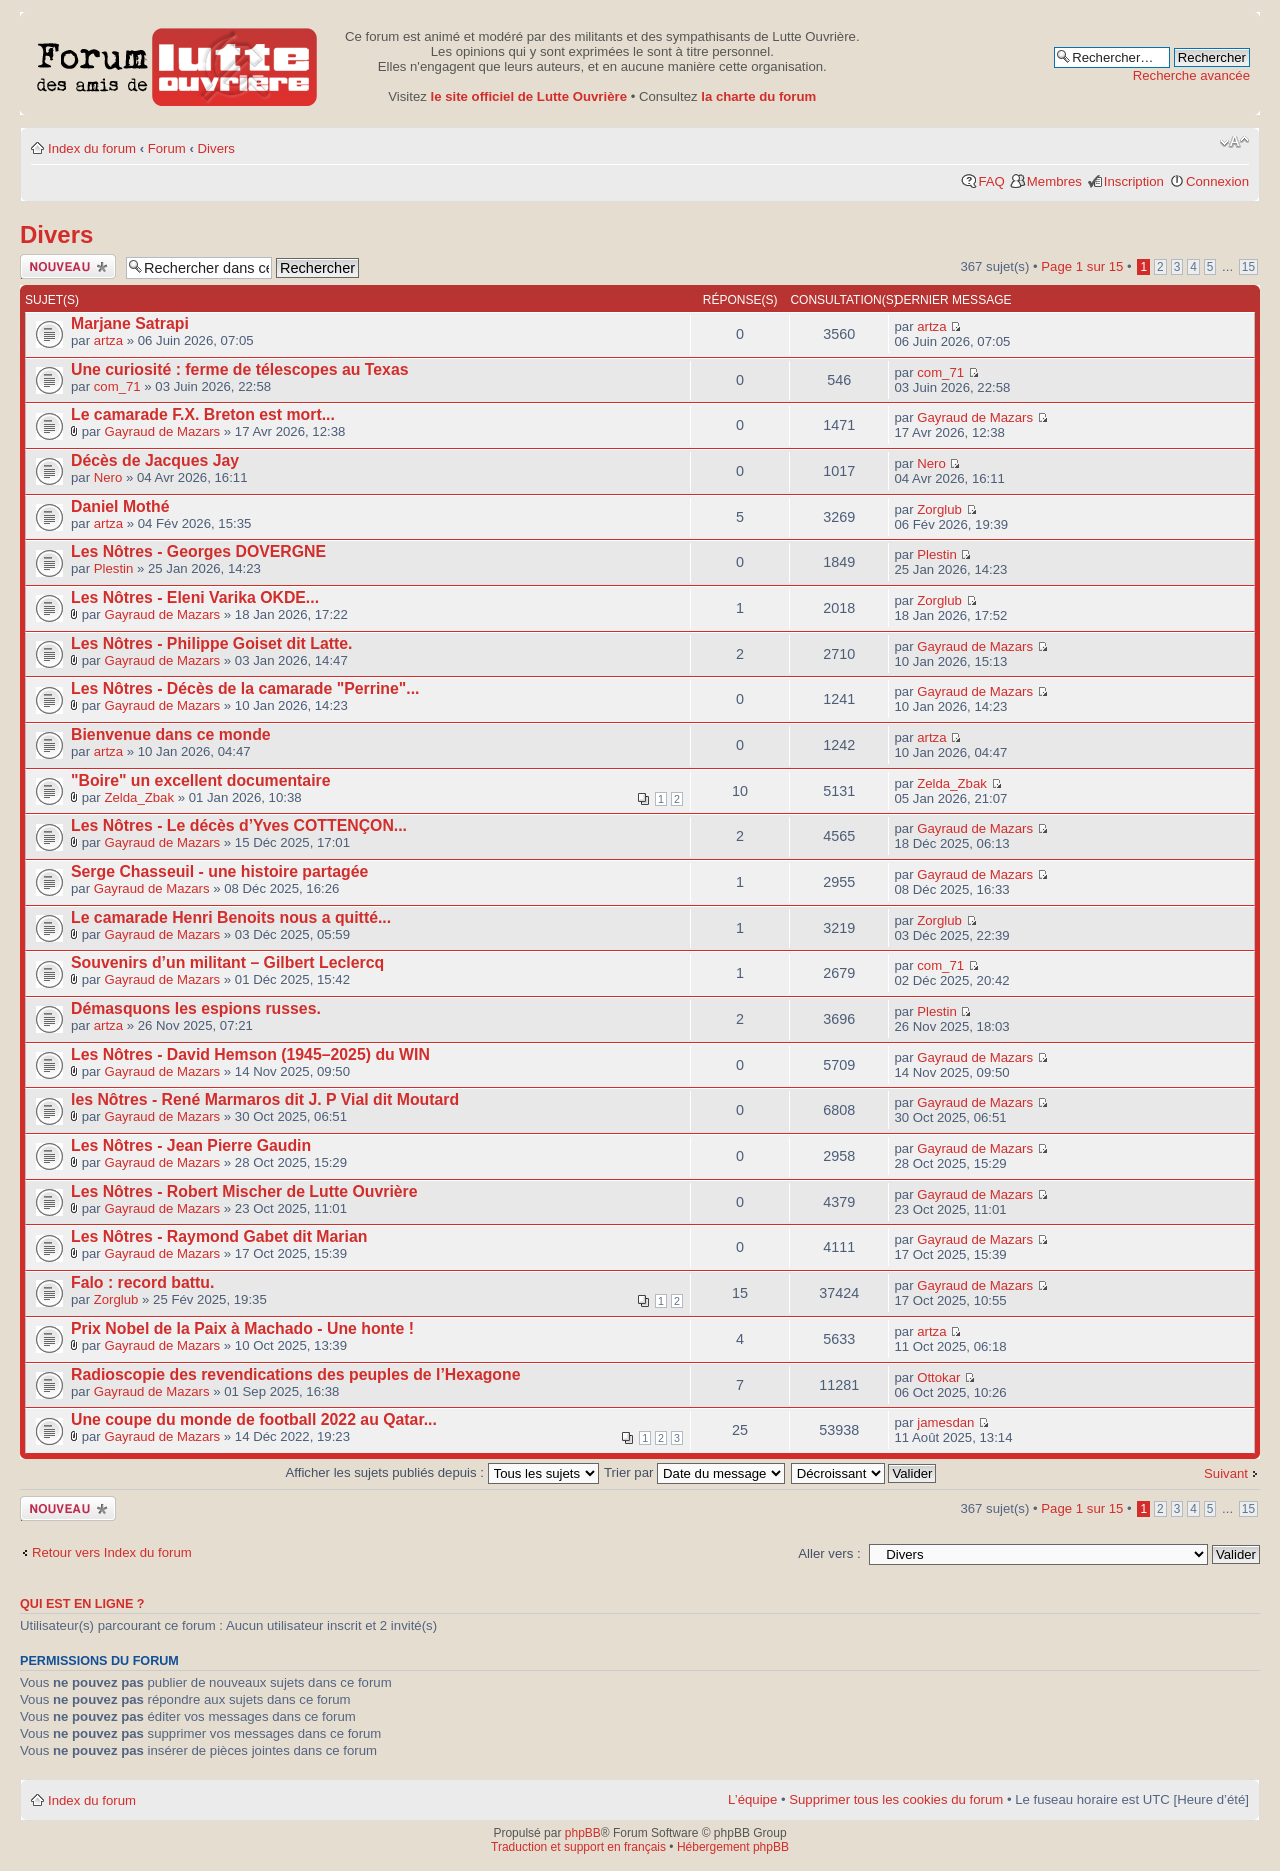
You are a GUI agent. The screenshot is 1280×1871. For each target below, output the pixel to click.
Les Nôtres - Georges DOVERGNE (198, 551)
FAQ (991, 181)
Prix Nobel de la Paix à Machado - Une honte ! (242, 1328)
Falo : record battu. (142, 1282)
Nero (108, 477)
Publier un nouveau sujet (68, 266)
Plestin (114, 568)
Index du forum (92, 148)
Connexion (1217, 181)
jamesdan (945, 1422)
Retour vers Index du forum (112, 1552)
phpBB (583, 1833)
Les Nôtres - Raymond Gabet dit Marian (219, 1236)
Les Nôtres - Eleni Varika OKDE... (195, 597)
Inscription (1134, 181)
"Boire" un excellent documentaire (201, 780)
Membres (1054, 181)
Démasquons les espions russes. (196, 1008)
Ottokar (938, 1377)
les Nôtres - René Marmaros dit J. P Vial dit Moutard (265, 1099)
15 (1248, 267)
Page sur (1082, 266)
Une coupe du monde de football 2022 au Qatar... (254, 1419)
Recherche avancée (1191, 75)
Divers (216, 148)
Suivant (1226, 1473)
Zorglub (939, 509)
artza (108, 340)
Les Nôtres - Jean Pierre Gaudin (191, 1145)
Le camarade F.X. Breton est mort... (203, 414)
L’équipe (752, 1799)
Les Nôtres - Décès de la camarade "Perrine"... (245, 688)
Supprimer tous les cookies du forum (896, 1799)
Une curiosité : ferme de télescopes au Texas (240, 369)
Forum (167, 148)
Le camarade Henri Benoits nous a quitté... (231, 917)
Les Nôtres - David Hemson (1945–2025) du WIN (250, 1054)
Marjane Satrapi (130, 323)
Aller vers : (829, 1553)
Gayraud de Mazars (162, 431)
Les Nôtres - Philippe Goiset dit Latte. (211, 643)
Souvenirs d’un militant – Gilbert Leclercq (227, 962)
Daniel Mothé (120, 506)
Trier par (694, 1472)
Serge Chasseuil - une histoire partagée (219, 871)
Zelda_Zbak (139, 797)
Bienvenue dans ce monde (171, 734)
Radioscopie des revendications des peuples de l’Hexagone (296, 1374)
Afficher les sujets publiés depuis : (442, 1472)
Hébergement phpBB (733, 1847)
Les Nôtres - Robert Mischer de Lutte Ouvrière (244, 1191)
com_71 (117, 386)
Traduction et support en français (578, 1847)
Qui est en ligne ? (82, 1604)
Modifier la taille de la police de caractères (1234, 142)
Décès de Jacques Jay (155, 460)
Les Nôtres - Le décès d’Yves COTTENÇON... (239, 825)
